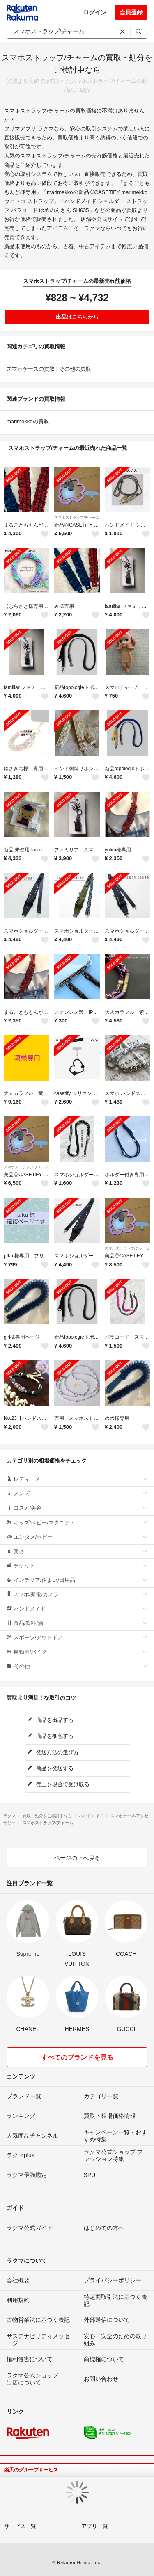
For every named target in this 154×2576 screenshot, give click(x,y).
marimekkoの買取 (28, 421)
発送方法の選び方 (53, 1752)
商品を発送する (50, 1768)
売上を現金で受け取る (58, 1784)
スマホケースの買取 (31, 369)
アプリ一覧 (94, 2526)
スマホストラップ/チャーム (77, 518)
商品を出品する (50, 1720)
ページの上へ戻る (77, 1858)
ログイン (94, 12)
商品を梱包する (50, 1736)
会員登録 (131, 12)
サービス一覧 (20, 2526)
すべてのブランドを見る (77, 2057)
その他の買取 (75, 369)
